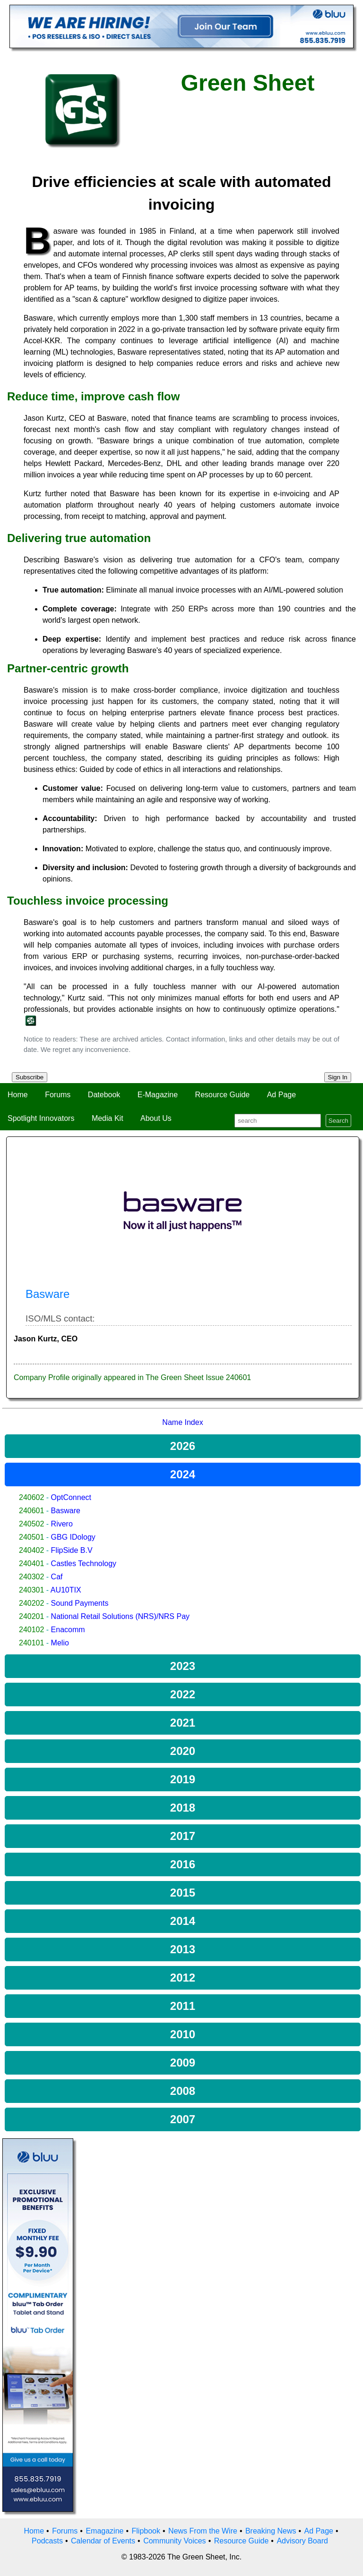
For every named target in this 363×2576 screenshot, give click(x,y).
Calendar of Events (103, 2541)
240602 (31, 1497)
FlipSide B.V (72, 1550)
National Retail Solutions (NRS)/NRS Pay (120, 1616)
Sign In (338, 1077)
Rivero (62, 1524)
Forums (57, 1095)
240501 (31, 1537)
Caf (57, 1577)
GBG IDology (73, 1537)
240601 (31, 1511)
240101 (31, 1643)
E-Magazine (158, 1095)
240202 (31, 1603)
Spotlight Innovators (41, 1118)
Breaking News (270, 2531)
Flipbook (146, 2531)
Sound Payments (80, 1603)
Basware (65, 1511)
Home (18, 1095)
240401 (31, 1563)
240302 (31, 1577)
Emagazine (104, 2531)
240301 (31, 1590)
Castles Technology (83, 1563)
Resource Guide (222, 1095)
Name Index (182, 1422)
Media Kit (107, 1118)
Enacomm (68, 1630)
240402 (31, 1550)
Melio (60, 1643)
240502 (31, 1524)
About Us (156, 1118)
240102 (31, 1630)
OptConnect (71, 1497)
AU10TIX (66, 1590)
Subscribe (29, 1077)
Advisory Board (302, 2541)
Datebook (104, 1095)
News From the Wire (202, 2531)
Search (338, 1120)
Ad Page (281, 1095)
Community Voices (174, 2541)
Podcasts (47, 2541)
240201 (31, 1616)
